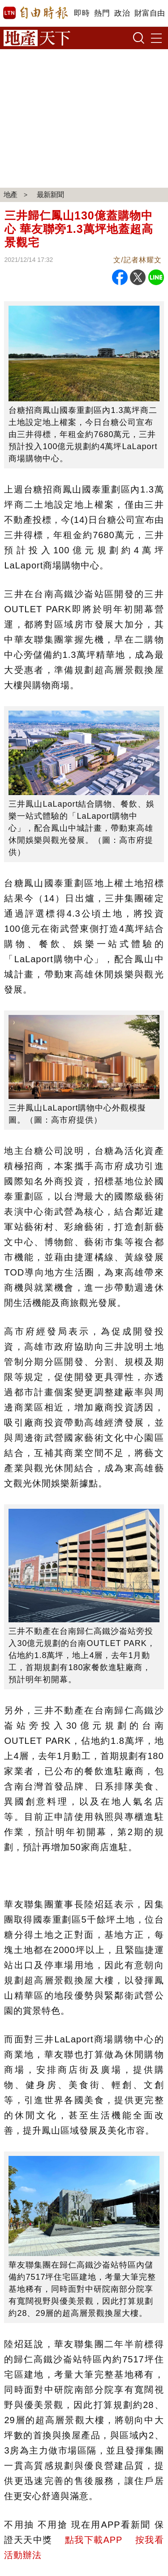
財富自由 (149, 13)
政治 (122, 13)
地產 (10, 194)
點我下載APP (93, 2540)
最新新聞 (50, 194)
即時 (82, 13)
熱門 (102, 13)
